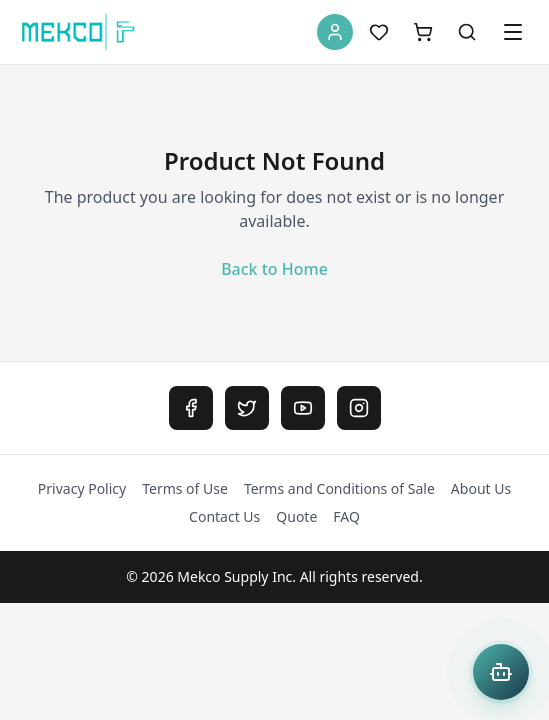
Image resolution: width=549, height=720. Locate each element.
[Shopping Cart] (423, 32)
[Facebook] (191, 408)
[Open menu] (513, 32)
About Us (481, 488)
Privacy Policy (82, 488)
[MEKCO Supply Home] (79, 32)
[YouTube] (303, 408)
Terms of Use (185, 488)
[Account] (335, 32)
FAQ (346, 516)
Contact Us (224, 516)
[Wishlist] (379, 32)
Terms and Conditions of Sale (339, 488)
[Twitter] (247, 408)
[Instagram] (359, 408)
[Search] (467, 32)
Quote (296, 516)
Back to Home (274, 269)
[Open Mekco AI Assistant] (501, 672)
